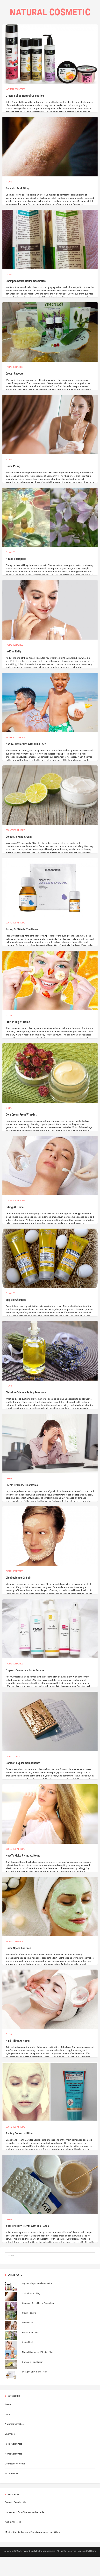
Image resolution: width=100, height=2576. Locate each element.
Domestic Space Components (23, 1782)
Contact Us (83, 2570)
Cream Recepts (14, 392)
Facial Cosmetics (14, 386)
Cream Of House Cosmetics (22, 1504)
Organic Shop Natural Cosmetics (25, 115)
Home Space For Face (18, 1967)
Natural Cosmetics (14, 2443)
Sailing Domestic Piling (19, 2152)
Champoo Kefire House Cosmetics (26, 300)
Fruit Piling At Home (18, 1041)
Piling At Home (15, 1226)
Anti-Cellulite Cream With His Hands (27, 2245)
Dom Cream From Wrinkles (21, 1133)
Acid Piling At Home (18, 2060)
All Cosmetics (11, 2493)
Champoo (10, 294)
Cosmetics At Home (15, 849)
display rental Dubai (27, 2551)
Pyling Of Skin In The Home (22, 948)
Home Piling (13, 485)
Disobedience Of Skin (18, 1597)
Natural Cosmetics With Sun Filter (26, 763)
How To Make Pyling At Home (23, 1874)
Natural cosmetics (15, 108)
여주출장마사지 (13, 2541)
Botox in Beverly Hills (15, 2521)
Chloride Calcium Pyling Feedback (26, 1411)
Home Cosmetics (14, 1776)
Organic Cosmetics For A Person (25, 1689)
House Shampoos (16, 578)
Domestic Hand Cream (19, 856)
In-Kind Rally (13, 670)
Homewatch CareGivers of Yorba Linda (24, 2531)
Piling (9, 201)
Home (93, 2570)
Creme (9, 1127)
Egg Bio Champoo (16, 1319)
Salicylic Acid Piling (17, 207)
